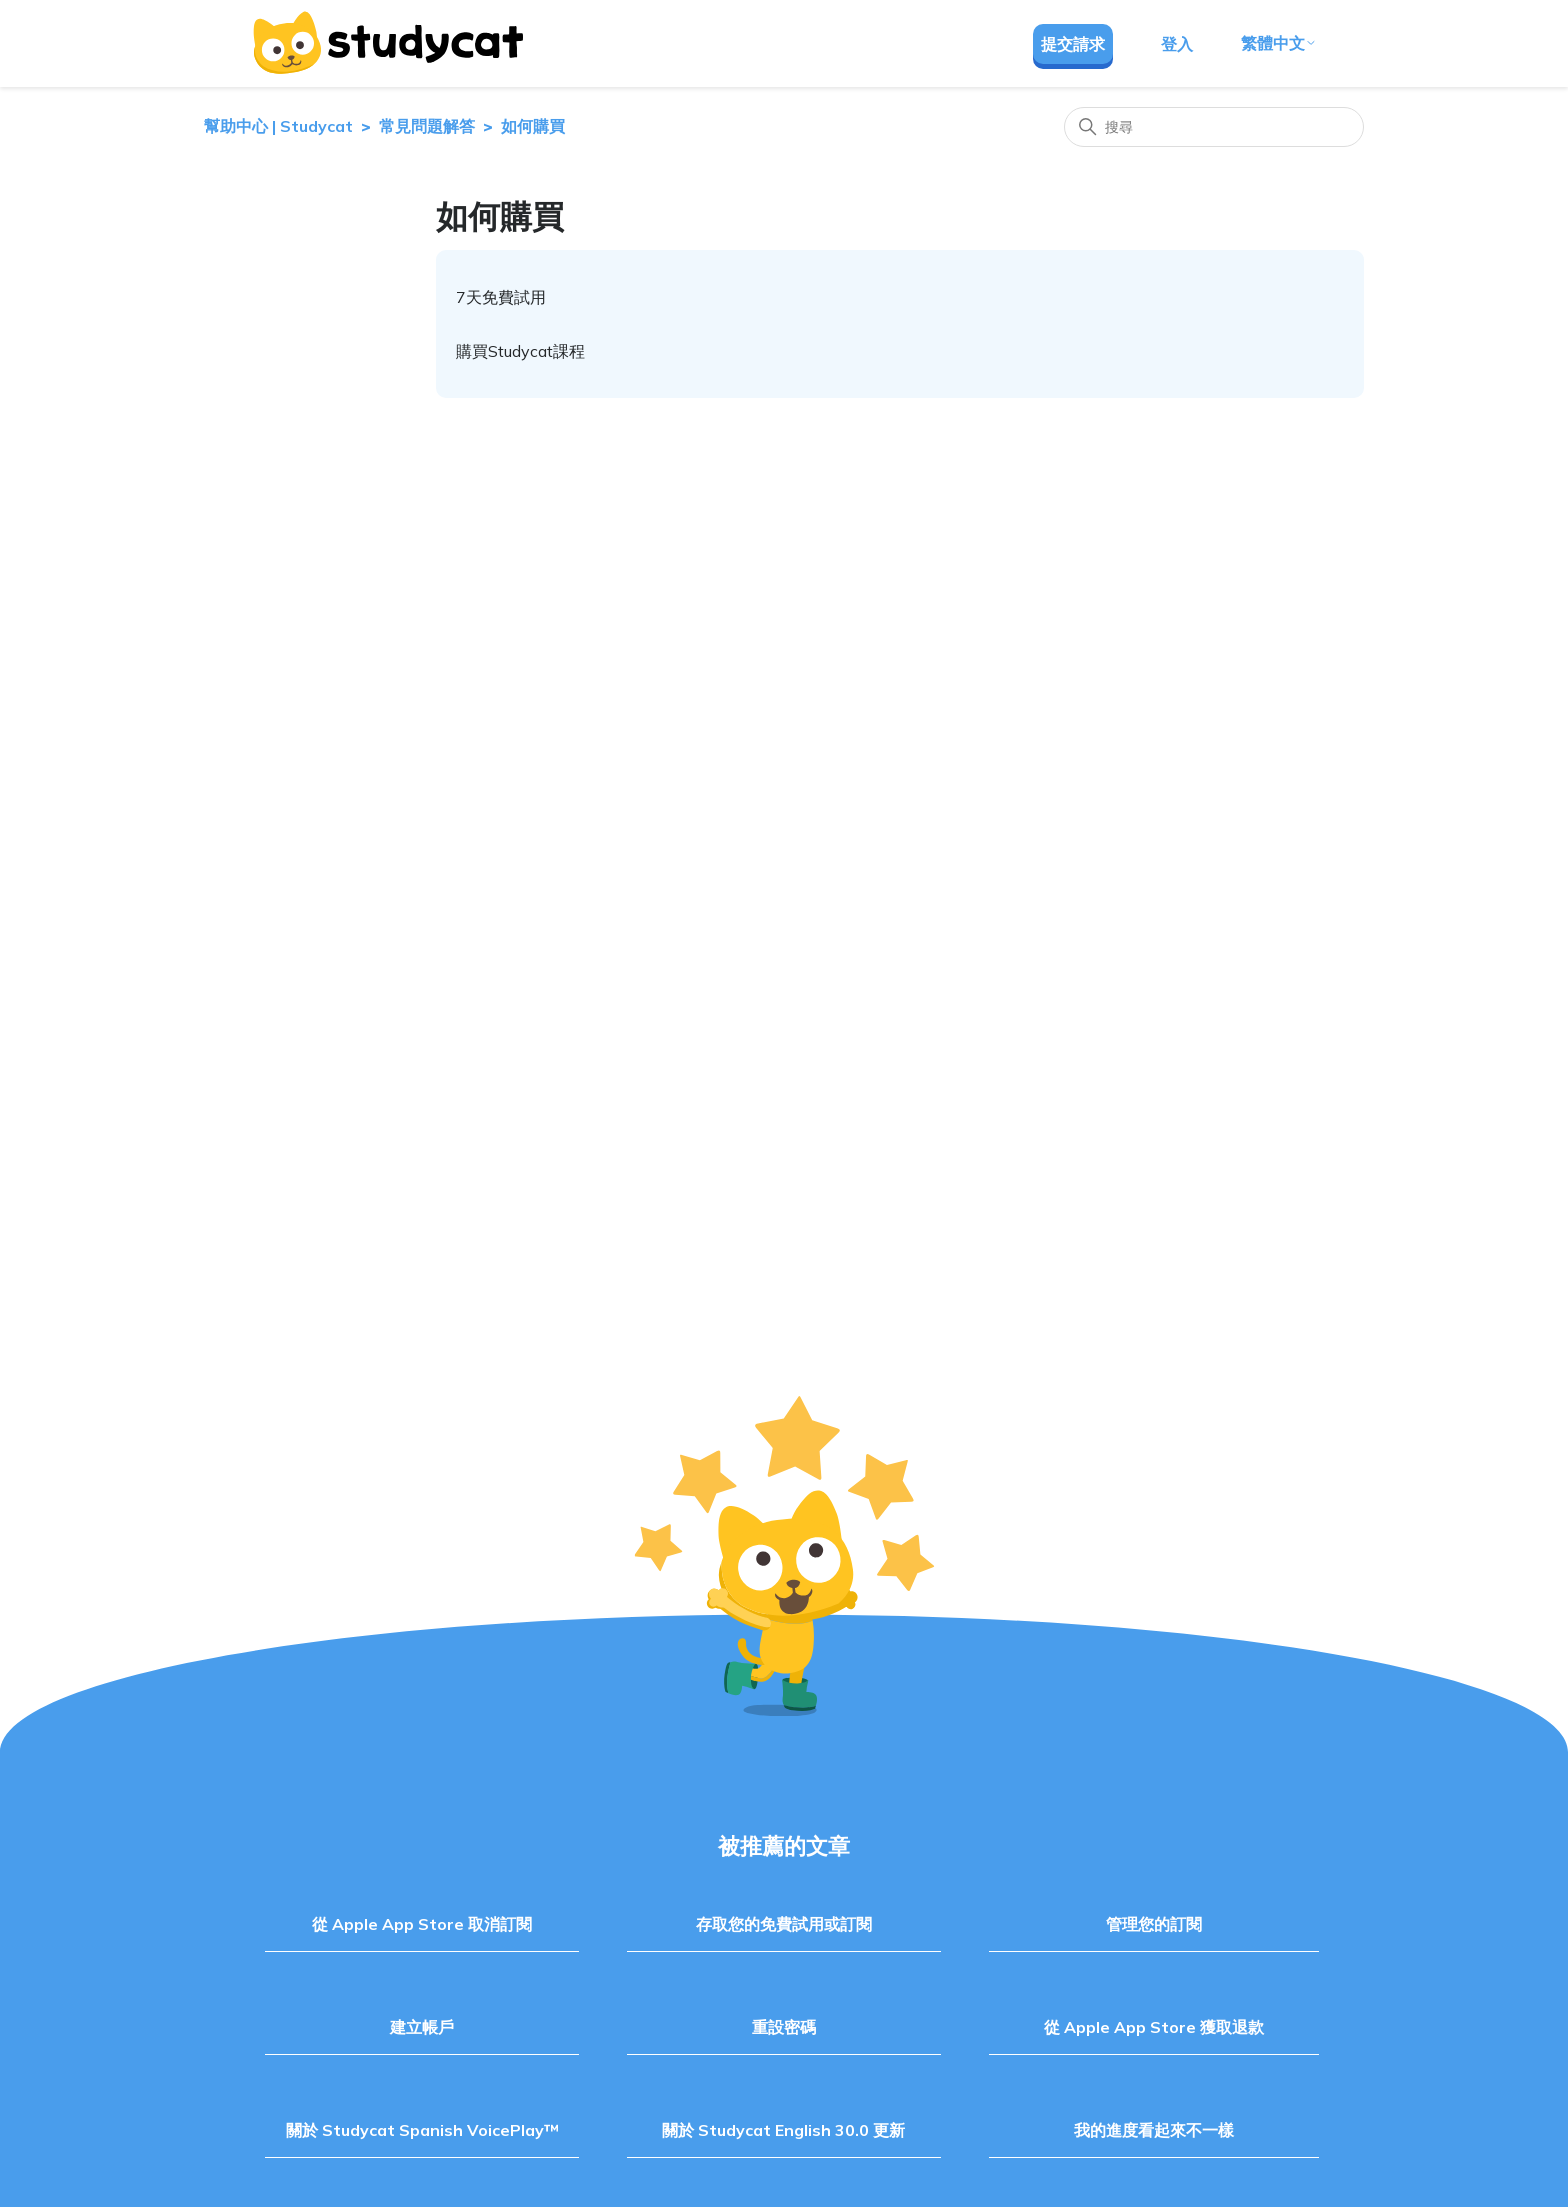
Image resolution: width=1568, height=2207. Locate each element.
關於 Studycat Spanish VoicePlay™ (422, 2130)
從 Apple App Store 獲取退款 (1154, 2027)
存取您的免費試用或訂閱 (784, 1924)
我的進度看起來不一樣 (1154, 2130)
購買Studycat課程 (520, 351)
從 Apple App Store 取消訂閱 (422, 1924)
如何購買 (533, 126)
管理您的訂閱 (1154, 1924)
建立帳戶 (422, 2027)
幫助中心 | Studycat (278, 126)
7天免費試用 (501, 297)
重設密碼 (784, 2027)
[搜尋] (1214, 127)
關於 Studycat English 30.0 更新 (783, 2130)
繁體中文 (1279, 43)
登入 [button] (1177, 44)
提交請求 (1073, 44)
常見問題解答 (427, 126)
